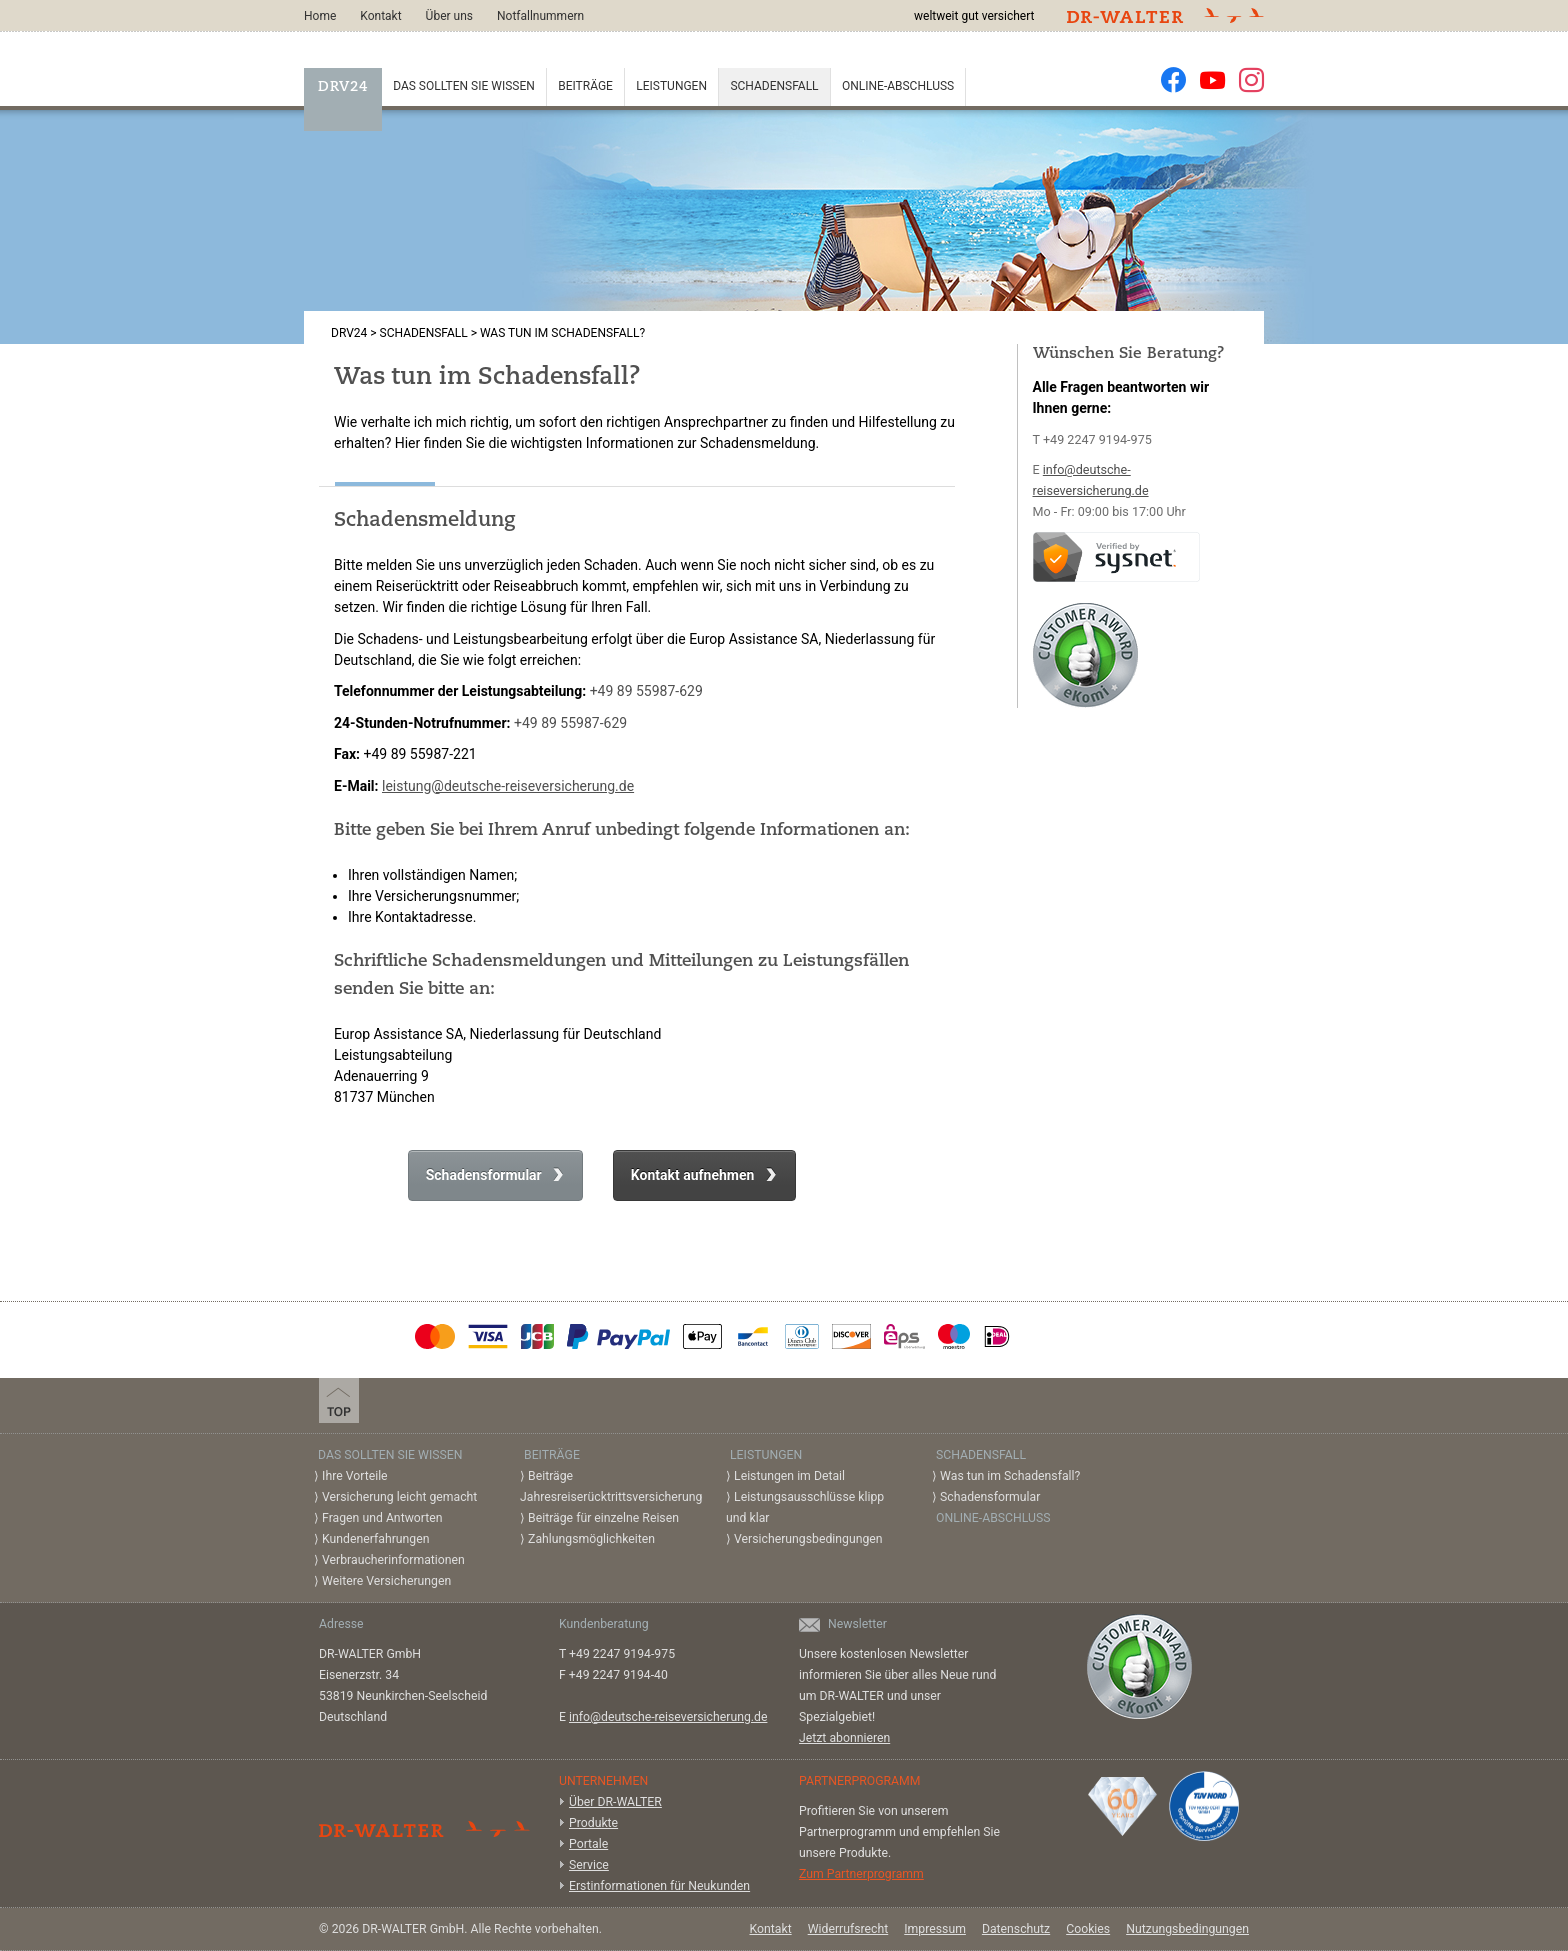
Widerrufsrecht (848, 1929)
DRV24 (343, 87)
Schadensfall (774, 86)
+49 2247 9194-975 (1097, 439)
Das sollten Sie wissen (464, 86)
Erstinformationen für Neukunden (659, 1886)
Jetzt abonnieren (844, 1738)
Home (320, 16)
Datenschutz (1016, 1929)
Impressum (935, 1929)
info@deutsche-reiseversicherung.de (668, 1717)
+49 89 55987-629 (646, 691)
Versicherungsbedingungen (808, 1539)
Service (589, 1865)
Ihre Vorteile (355, 1476)
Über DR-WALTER (615, 1802)
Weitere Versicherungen (386, 1581)
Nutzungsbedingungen (1187, 1929)
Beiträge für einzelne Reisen (603, 1518)
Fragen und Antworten (382, 1518)
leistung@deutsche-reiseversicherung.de (508, 786)
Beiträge (585, 86)
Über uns (449, 16)
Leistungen (671, 86)
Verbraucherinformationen (393, 1560)
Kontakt (380, 16)
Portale (588, 1844)
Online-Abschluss (898, 86)
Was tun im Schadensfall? (1010, 1476)
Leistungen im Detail (789, 1476)
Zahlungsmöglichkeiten (591, 1539)
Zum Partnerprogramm (861, 1874)
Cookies (1088, 1929)
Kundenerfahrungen (375, 1539)
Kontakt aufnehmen (694, 1175)
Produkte (593, 1823)
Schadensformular (486, 1175)
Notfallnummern (540, 16)
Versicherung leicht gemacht (399, 1497)
